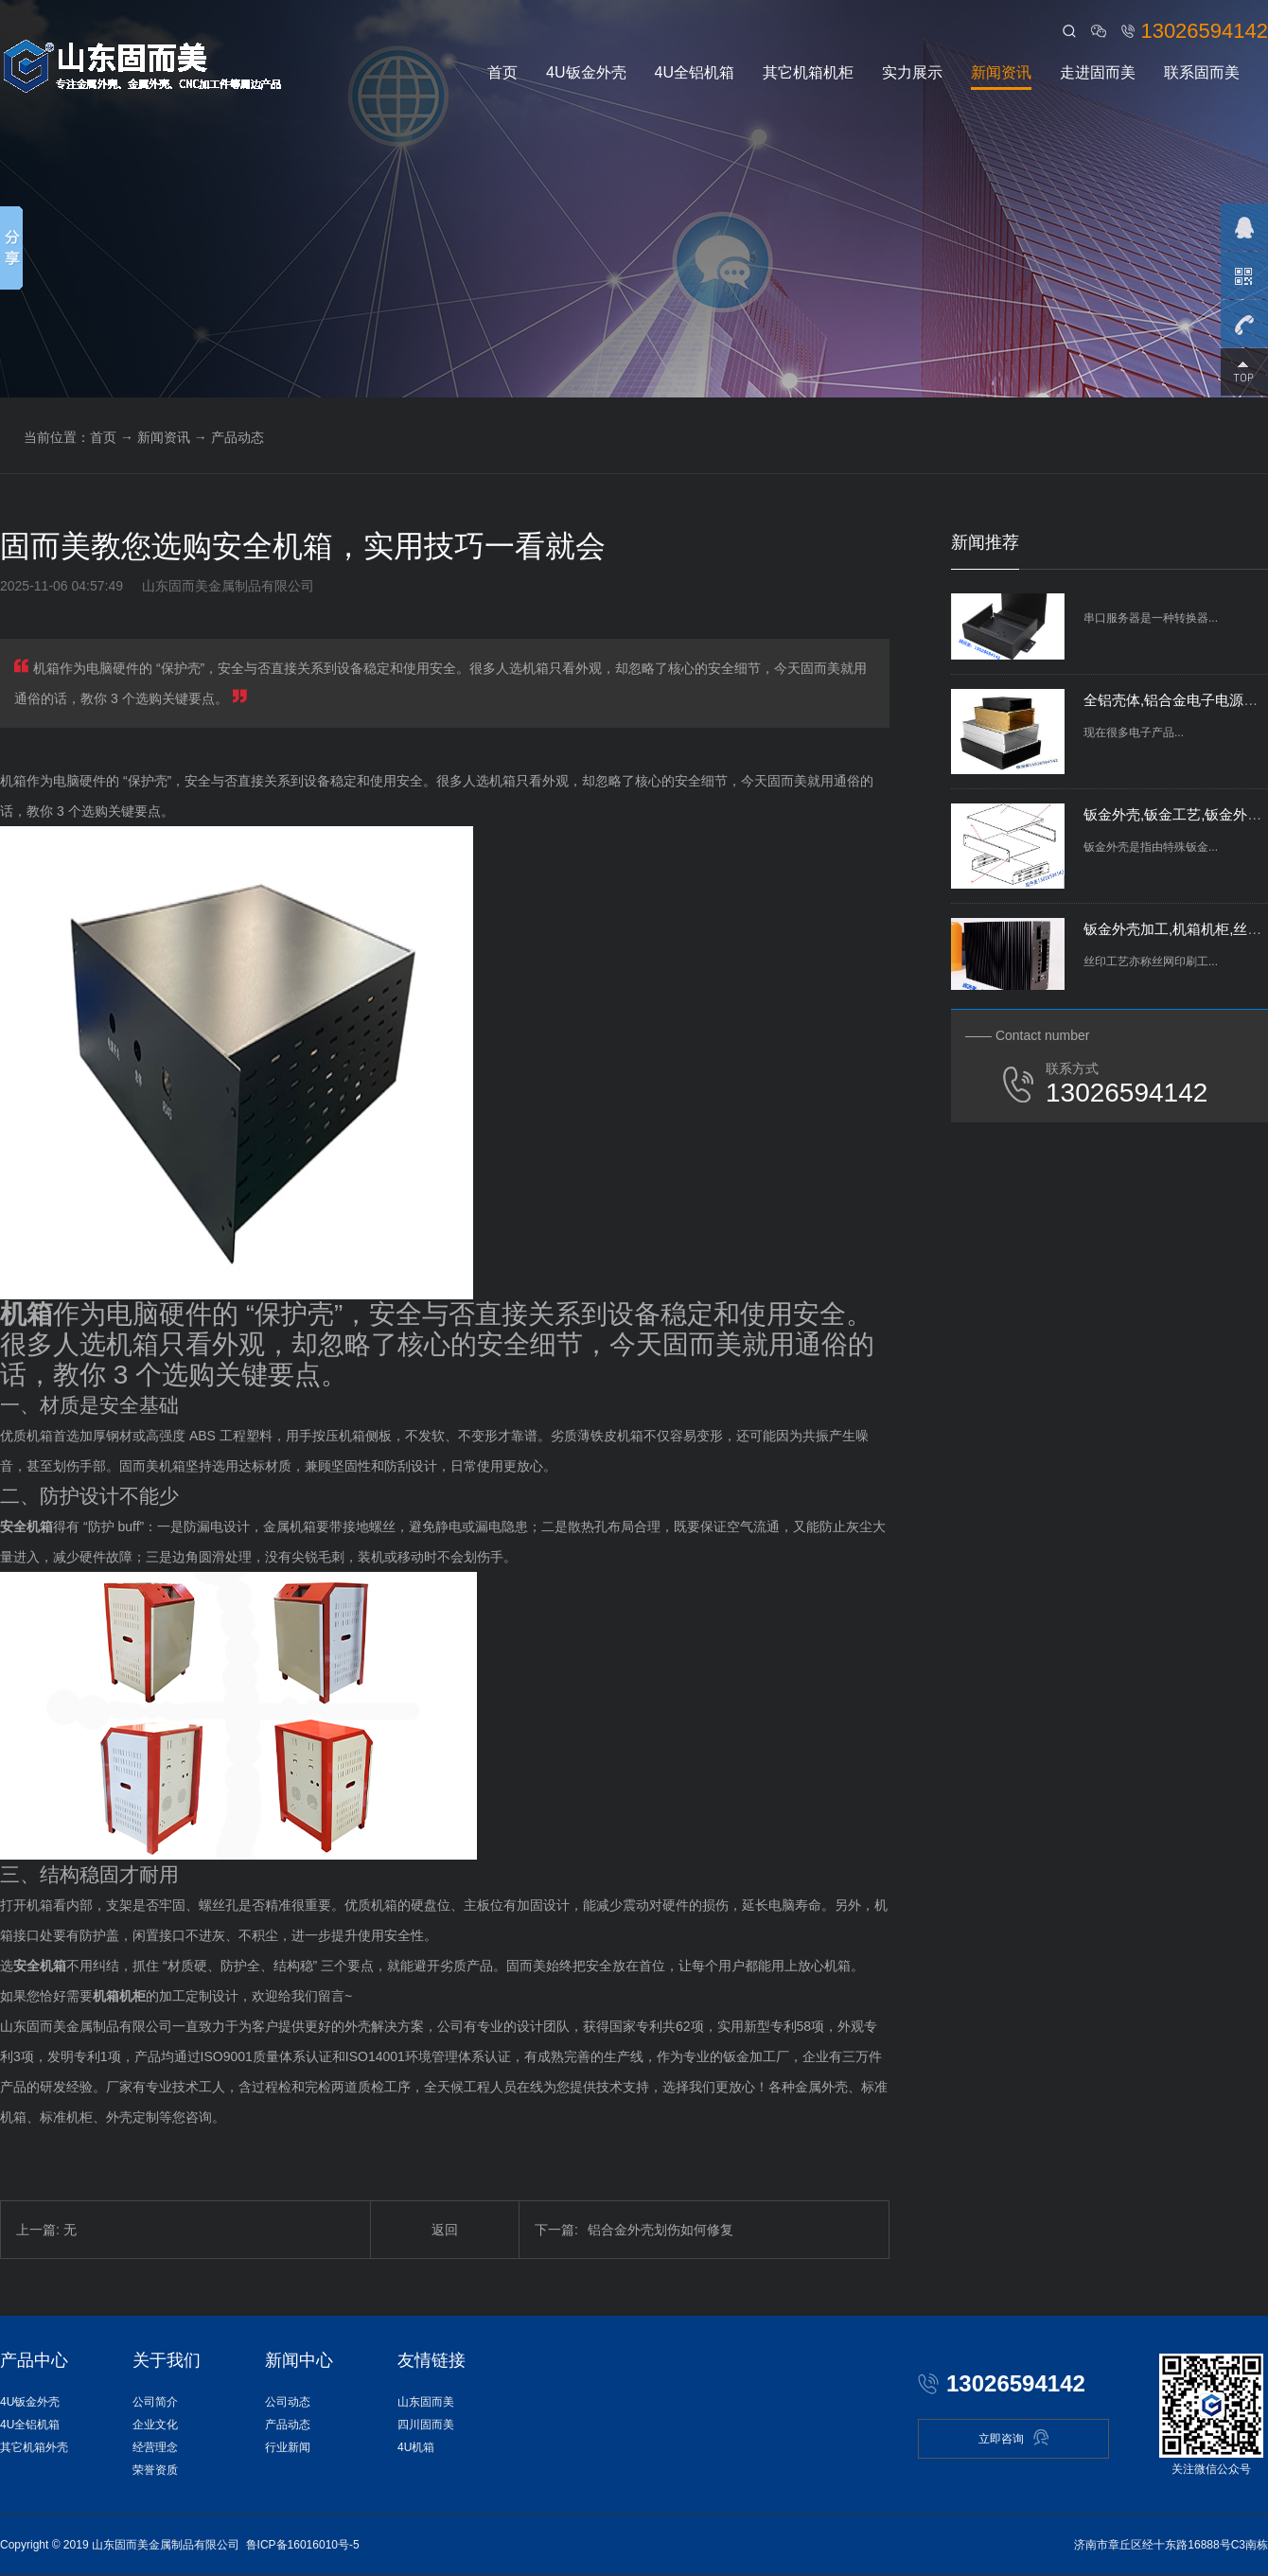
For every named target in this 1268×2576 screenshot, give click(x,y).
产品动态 (237, 437)
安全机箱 (26, 1526)
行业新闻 (287, 2447)
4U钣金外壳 (585, 72)
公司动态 (287, 2401)
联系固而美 (1202, 72)
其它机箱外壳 (34, 2447)
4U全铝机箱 (694, 72)
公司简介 (155, 2401)
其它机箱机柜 (808, 72)
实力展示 (912, 72)
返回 (444, 2229)
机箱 (26, 1314)
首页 (502, 72)
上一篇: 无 (46, 2229)
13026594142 (1204, 31)
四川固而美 (425, 2424)
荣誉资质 (155, 2470)
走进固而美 (1098, 72)
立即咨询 (1013, 2437)
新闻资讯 (1001, 72)
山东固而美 (425, 2401)
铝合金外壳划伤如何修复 (634, 2229)
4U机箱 (415, 2447)
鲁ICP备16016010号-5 (303, 2544)
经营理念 (155, 2447)
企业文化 (155, 2424)
